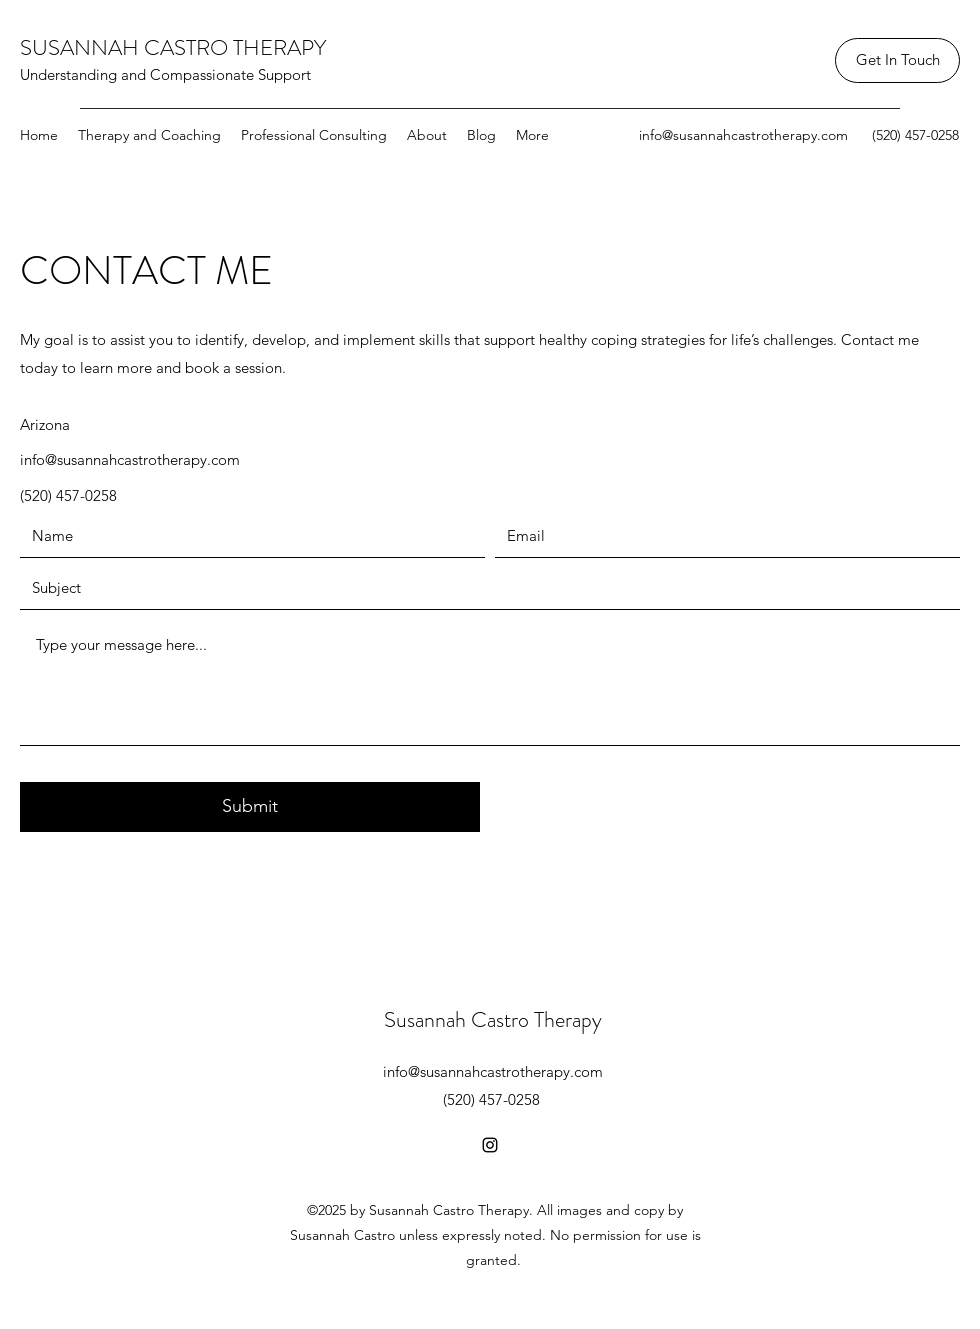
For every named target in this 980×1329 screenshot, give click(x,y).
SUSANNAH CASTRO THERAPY (173, 47)
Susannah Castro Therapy (493, 1019)
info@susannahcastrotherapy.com (743, 135)
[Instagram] (490, 1145)
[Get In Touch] (897, 60)
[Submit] (250, 807)
